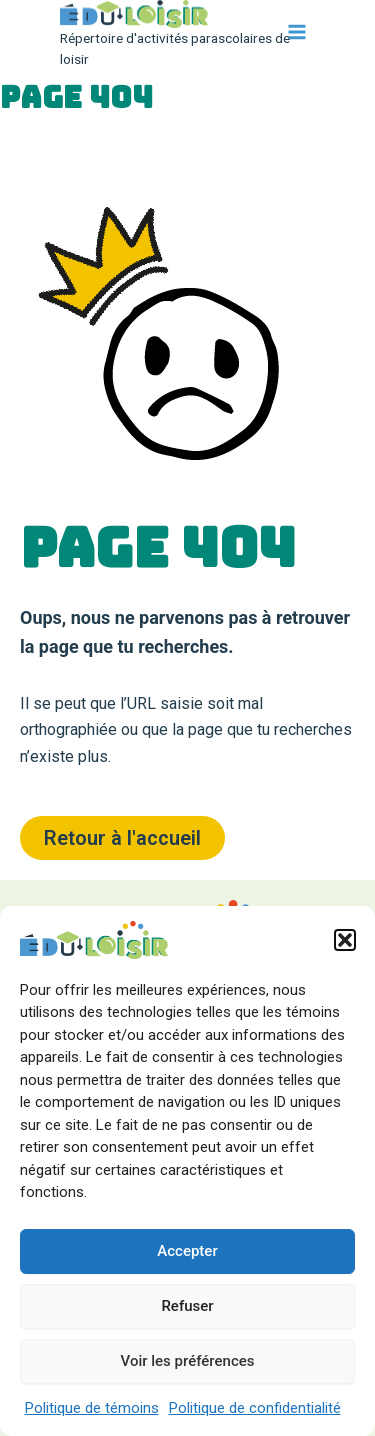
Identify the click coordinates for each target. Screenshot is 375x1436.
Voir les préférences (188, 1361)
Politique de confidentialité (255, 1408)
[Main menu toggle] (297, 32)
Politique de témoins (92, 1408)
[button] (345, 940)
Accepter (187, 1251)
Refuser (187, 1306)
